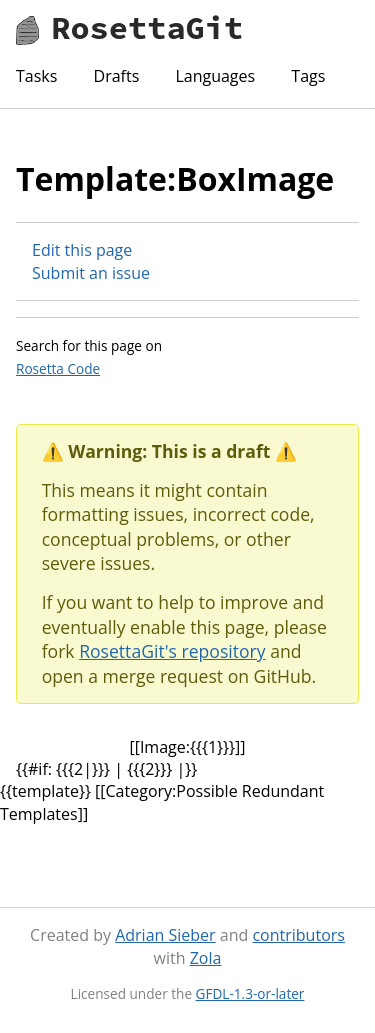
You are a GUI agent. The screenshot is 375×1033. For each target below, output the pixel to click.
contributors (298, 935)
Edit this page (82, 250)
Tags (308, 76)
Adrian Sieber (165, 935)
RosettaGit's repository (172, 651)
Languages (215, 76)
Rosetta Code (58, 368)
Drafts (117, 76)
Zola (206, 958)
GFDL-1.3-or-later (250, 993)
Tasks (36, 76)
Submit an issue (91, 273)
